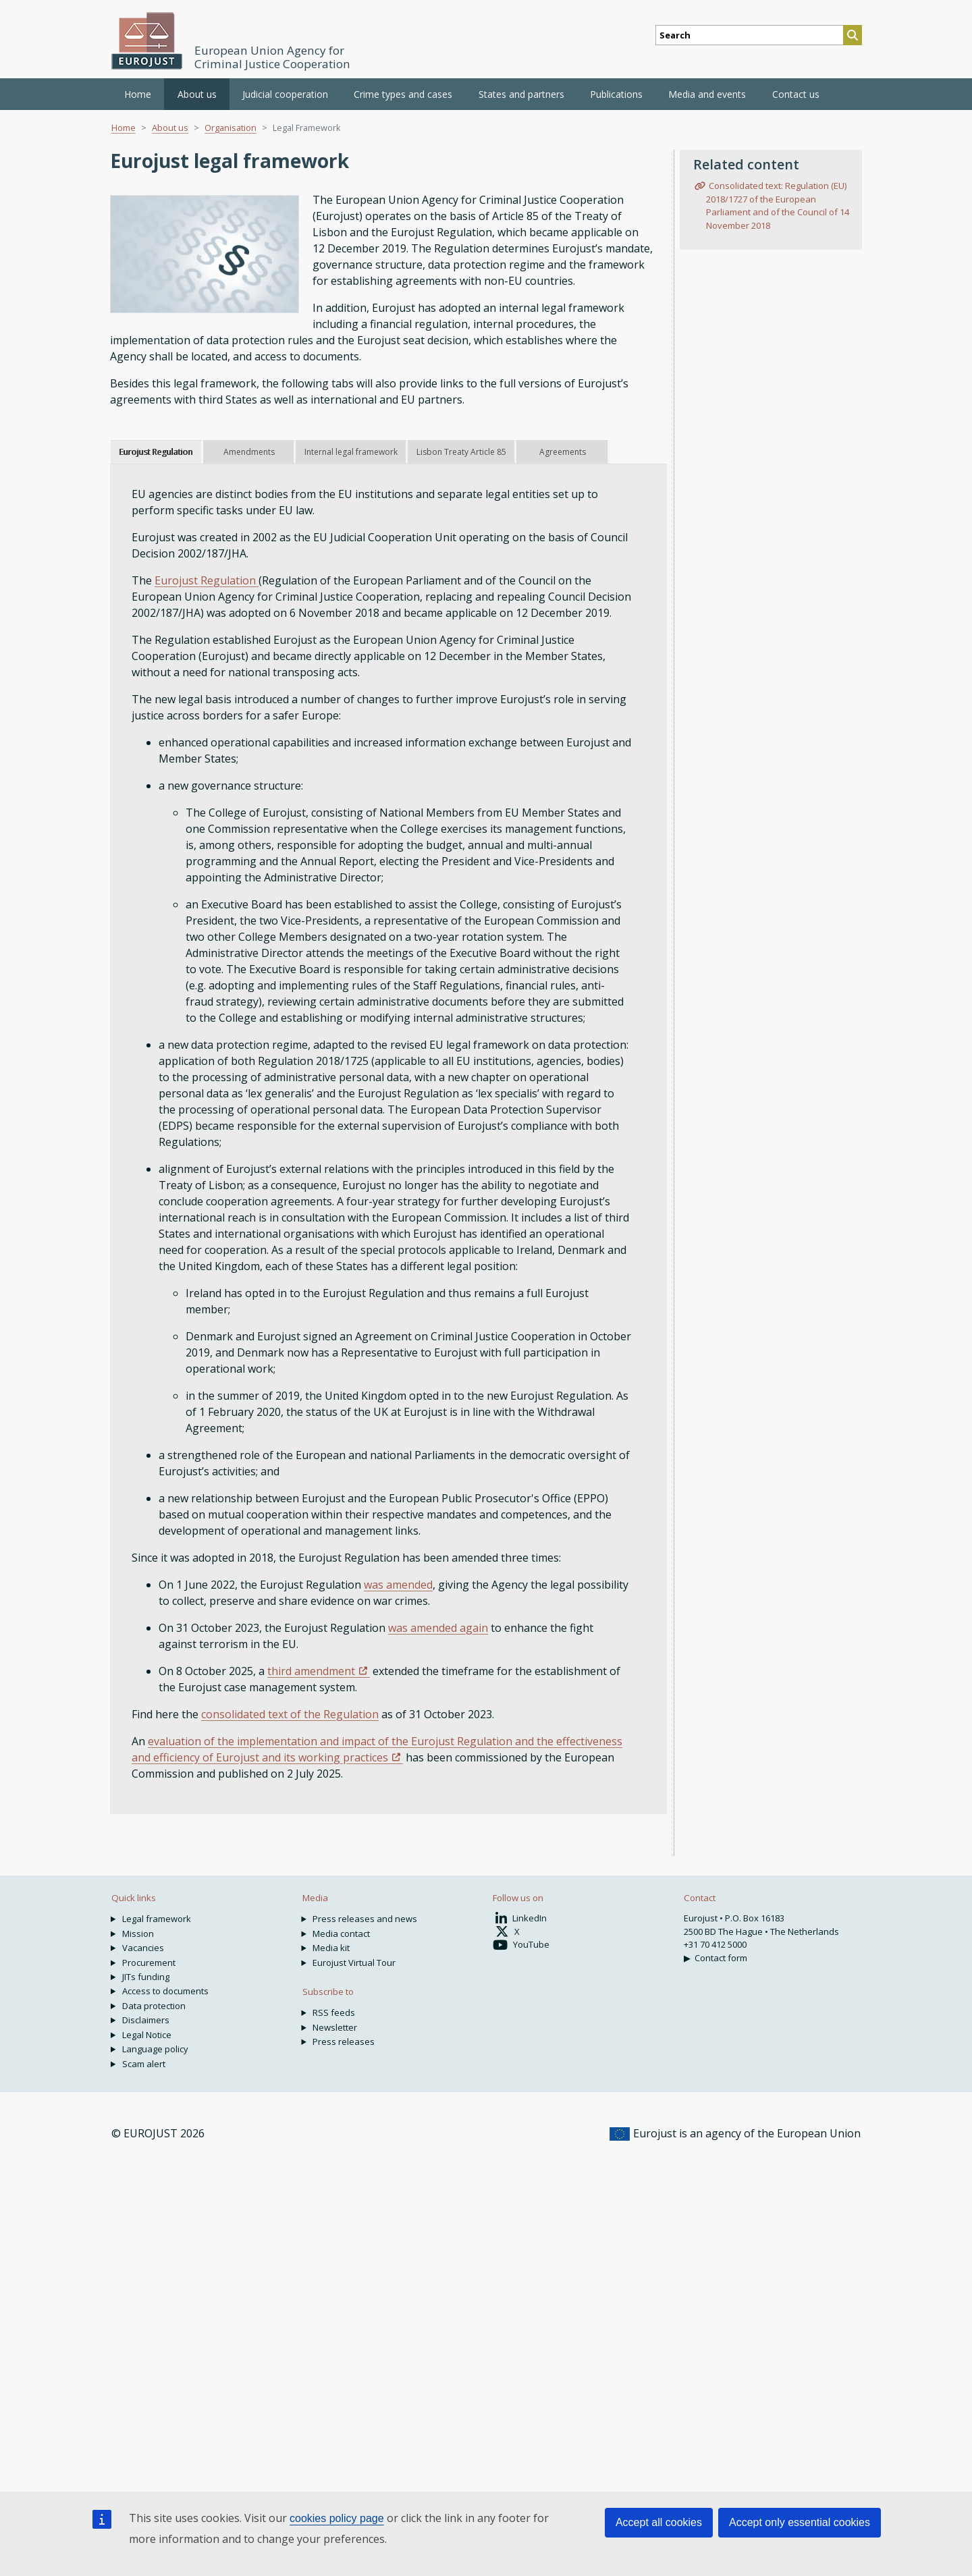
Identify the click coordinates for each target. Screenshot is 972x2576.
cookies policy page (337, 2518)
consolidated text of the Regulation (290, 1714)
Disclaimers (145, 2020)
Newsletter (335, 2027)
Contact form (721, 1958)
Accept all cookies (659, 2522)
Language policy (155, 2049)
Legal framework (156, 1919)
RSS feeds (334, 2012)
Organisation (230, 127)
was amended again (438, 1627)
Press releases (344, 2041)
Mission (138, 1933)
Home (137, 94)
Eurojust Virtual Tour (354, 1962)
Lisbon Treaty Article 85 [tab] (461, 452)
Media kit (331, 1948)
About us (170, 127)
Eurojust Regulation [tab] (155, 452)
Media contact (341, 1933)
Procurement (149, 1962)
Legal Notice (146, 2035)
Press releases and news (365, 1919)
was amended (398, 1584)
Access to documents (165, 1991)
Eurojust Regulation (207, 580)
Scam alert (143, 2064)
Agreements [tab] (562, 452)
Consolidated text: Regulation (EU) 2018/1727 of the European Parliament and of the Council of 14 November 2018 (777, 205)
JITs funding (145, 1977)
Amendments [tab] (249, 452)
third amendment (311, 1671)
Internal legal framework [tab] (351, 452)
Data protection (154, 2006)
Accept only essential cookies (799, 2522)
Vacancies (143, 1948)
